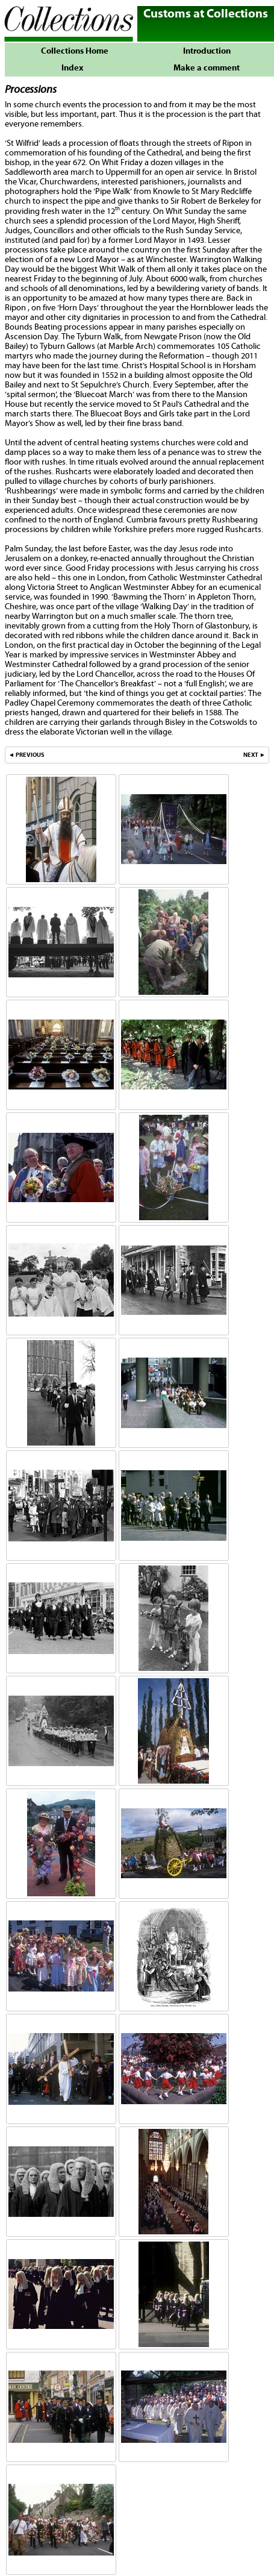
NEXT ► (254, 755)
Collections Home (72, 51)
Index (72, 68)
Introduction (207, 51)
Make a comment (206, 68)
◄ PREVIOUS (26, 755)
